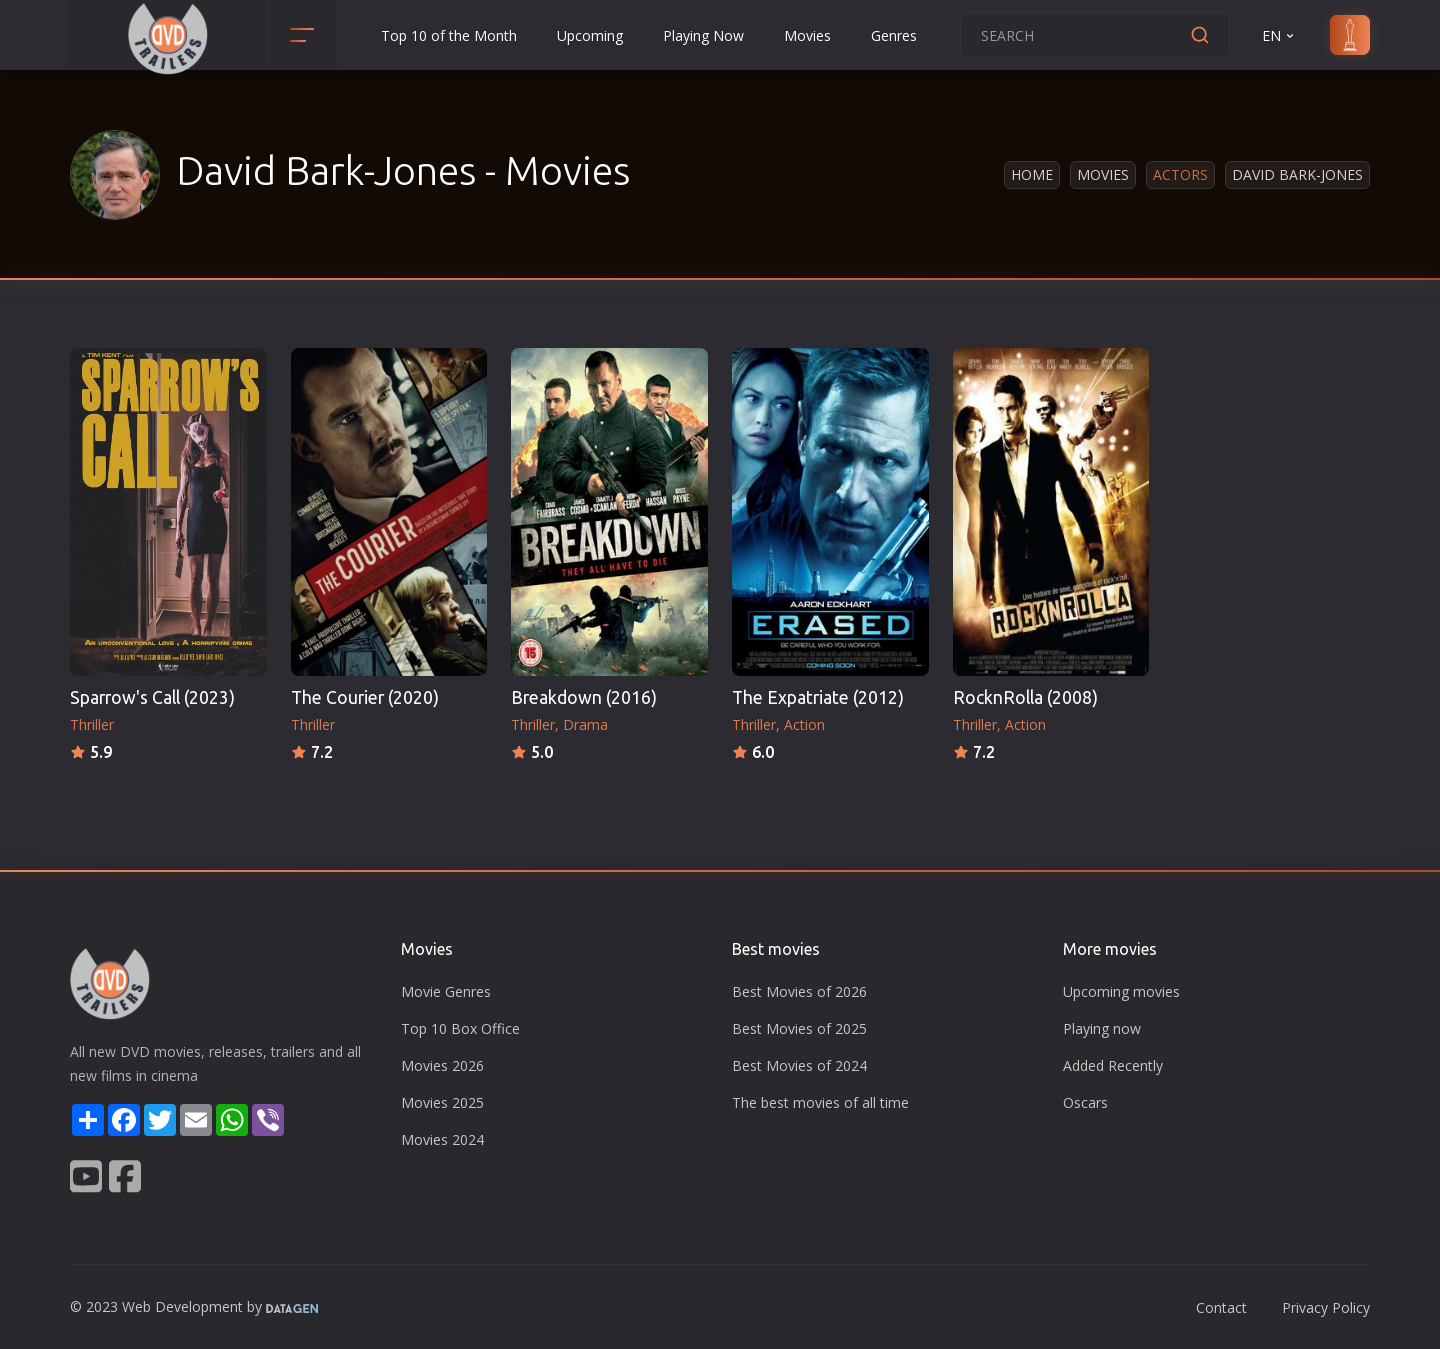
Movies (807, 35)
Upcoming (590, 35)
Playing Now (703, 35)
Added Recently (1113, 1065)
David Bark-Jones (1297, 174)
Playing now (1102, 1028)
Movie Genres (446, 991)
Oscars (1085, 1102)
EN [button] (1279, 35)
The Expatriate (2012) (818, 697)
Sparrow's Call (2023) (152, 697)
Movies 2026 (442, 1065)
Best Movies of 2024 (799, 1065)
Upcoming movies (1121, 991)
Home (1032, 174)
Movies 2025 (442, 1102)
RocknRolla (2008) (1025, 697)
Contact (1221, 1307)
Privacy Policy (1326, 1307)
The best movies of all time (820, 1102)
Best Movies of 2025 (799, 1028)
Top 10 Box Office (460, 1028)
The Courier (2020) (365, 697)
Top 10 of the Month (449, 35)
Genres (894, 35)
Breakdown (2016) (584, 697)
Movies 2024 (442, 1139)
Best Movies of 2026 (799, 991)
